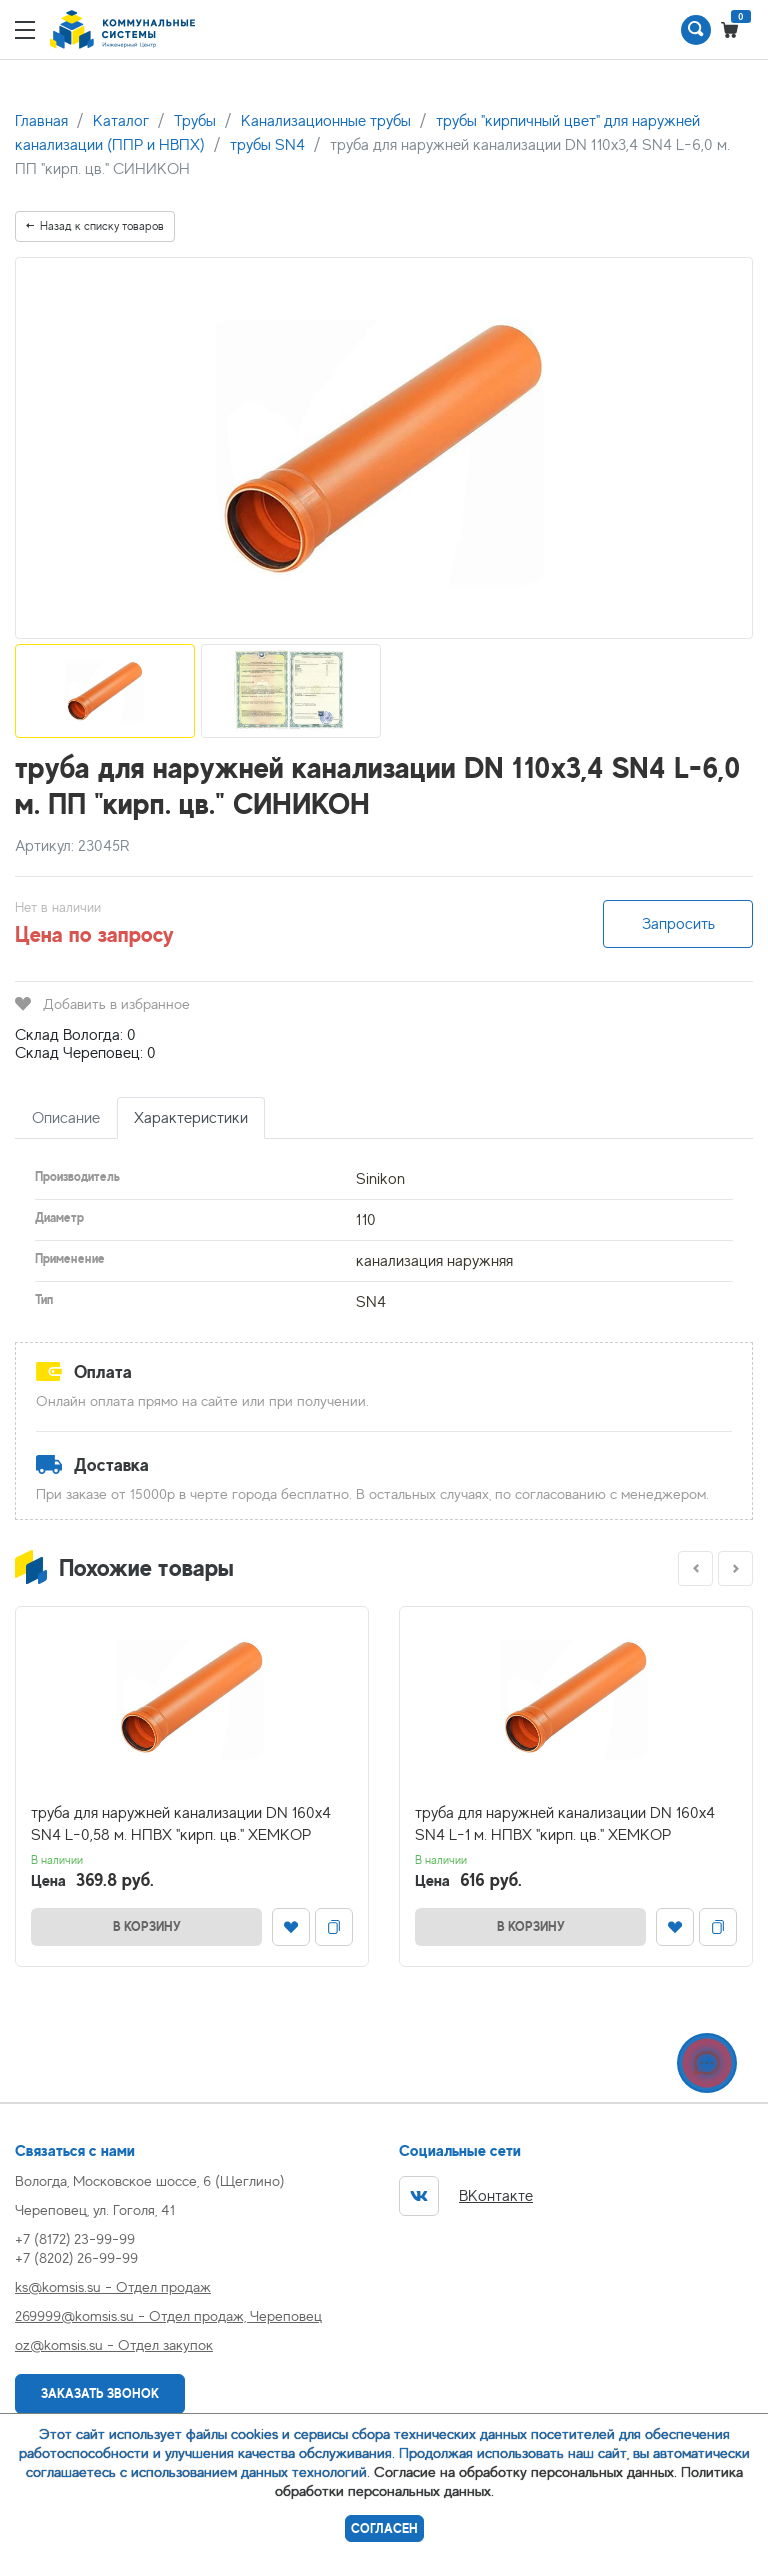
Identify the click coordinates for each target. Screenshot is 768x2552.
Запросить (678, 924)
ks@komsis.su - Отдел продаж (113, 2286)
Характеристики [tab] (191, 1118)
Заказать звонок (100, 2393)
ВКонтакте (466, 2196)
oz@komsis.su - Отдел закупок (114, 2344)
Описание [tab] (66, 1118)
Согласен (384, 2528)
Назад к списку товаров (95, 226)
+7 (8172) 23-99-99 (75, 2238)
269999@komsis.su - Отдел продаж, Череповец (168, 2315)
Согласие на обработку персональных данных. (525, 2471)
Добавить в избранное (102, 1003)
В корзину (147, 1926)
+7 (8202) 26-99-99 (76, 2257)
